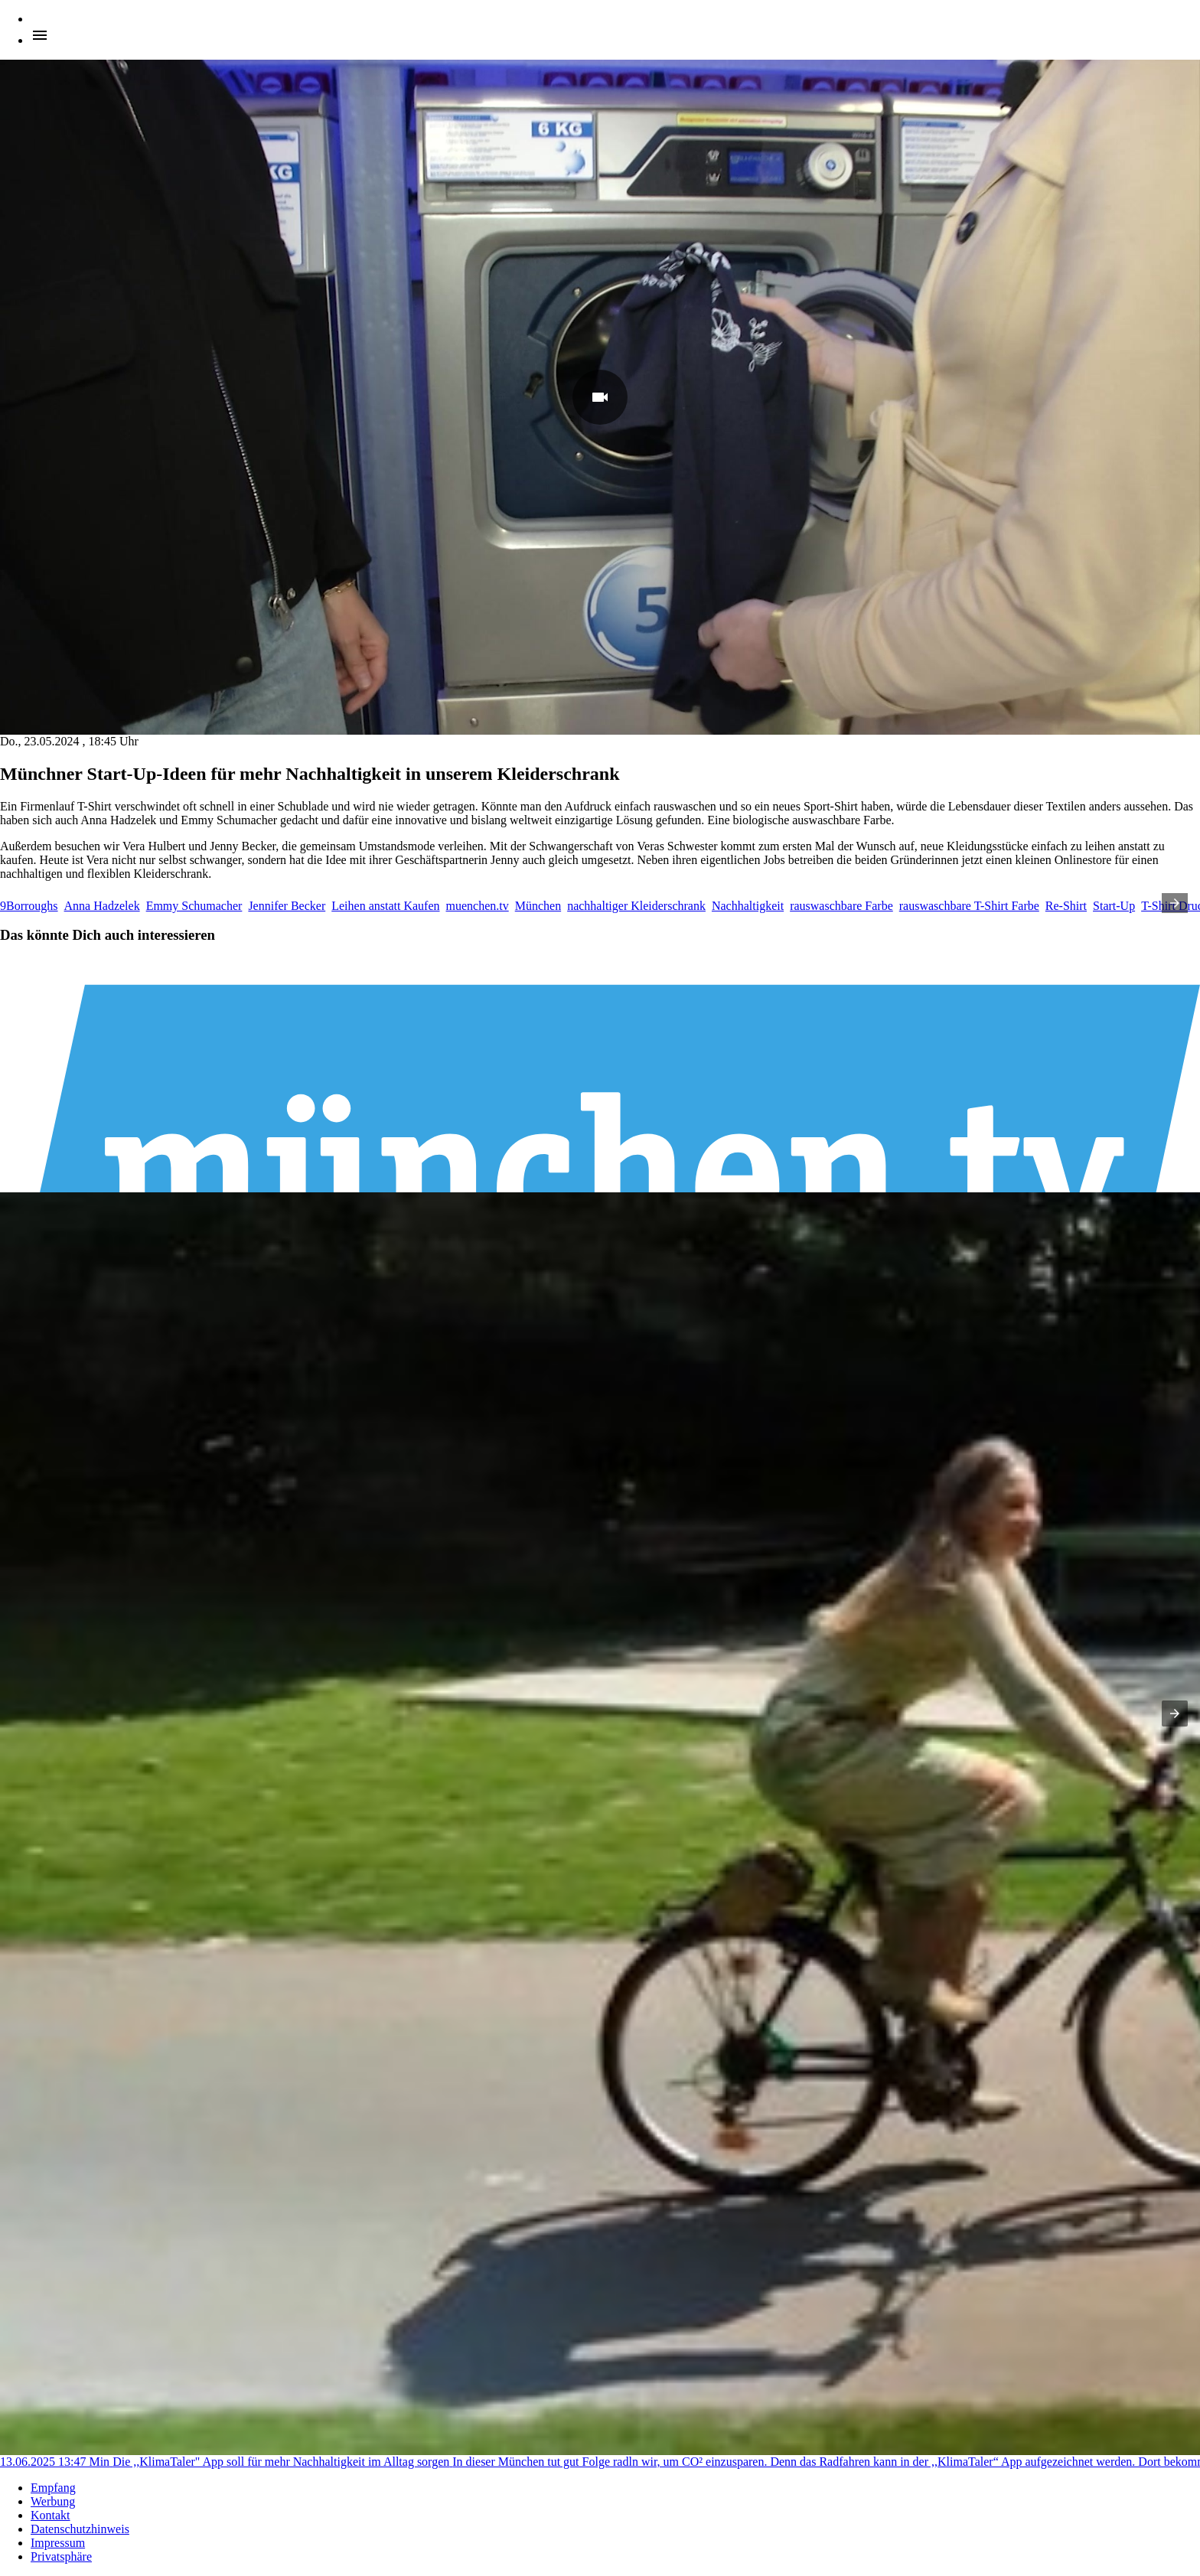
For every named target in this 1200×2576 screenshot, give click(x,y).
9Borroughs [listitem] (29, 905)
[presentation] (1175, 903)
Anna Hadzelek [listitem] (102, 905)
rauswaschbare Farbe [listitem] (841, 905)
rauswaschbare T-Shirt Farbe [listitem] (969, 905)
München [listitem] (538, 905)
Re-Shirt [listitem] (1066, 905)
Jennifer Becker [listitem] (286, 905)
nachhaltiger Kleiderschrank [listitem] (636, 905)
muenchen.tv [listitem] (477, 905)
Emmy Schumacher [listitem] (194, 905)
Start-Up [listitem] (1114, 905)
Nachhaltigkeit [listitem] (748, 905)
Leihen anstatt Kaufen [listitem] (385, 905)
